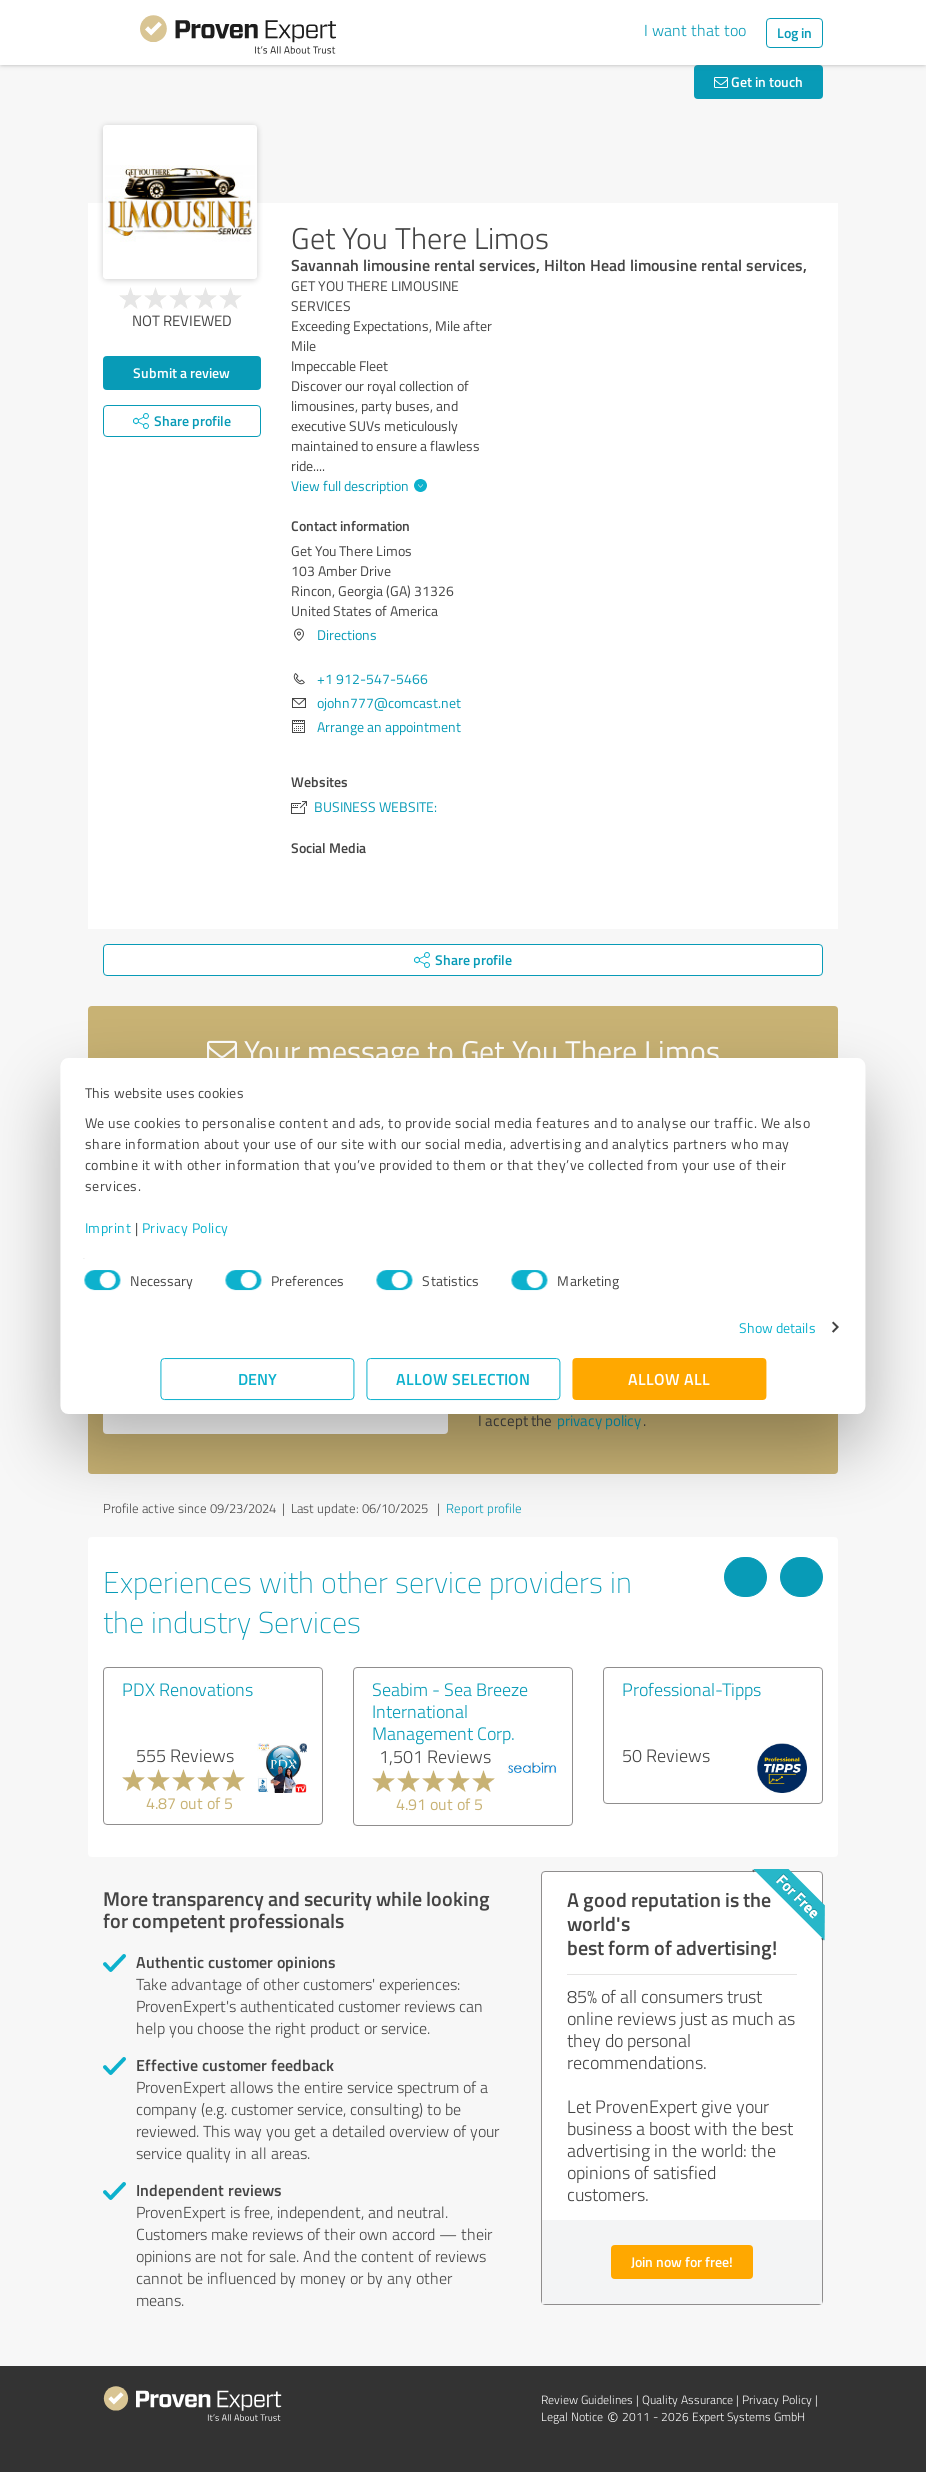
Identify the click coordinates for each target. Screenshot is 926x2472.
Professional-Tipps (691, 1689)
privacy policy (599, 1420)
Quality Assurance (687, 2399)
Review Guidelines (587, 2399)
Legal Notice (572, 2416)
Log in (794, 32)
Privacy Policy (260, 1227)
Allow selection (463, 1378)
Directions (347, 634)
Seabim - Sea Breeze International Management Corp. (450, 1711)
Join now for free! (682, 2261)
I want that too (695, 30)
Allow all (669, 1378)
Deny (257, 1378)
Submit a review (181, 372)
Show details (701, 1327)
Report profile (484, 1508)
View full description (356, 485)
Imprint (183, 1227)
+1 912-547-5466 (372, 678)
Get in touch (758, 81)
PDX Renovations (187, 1689)
